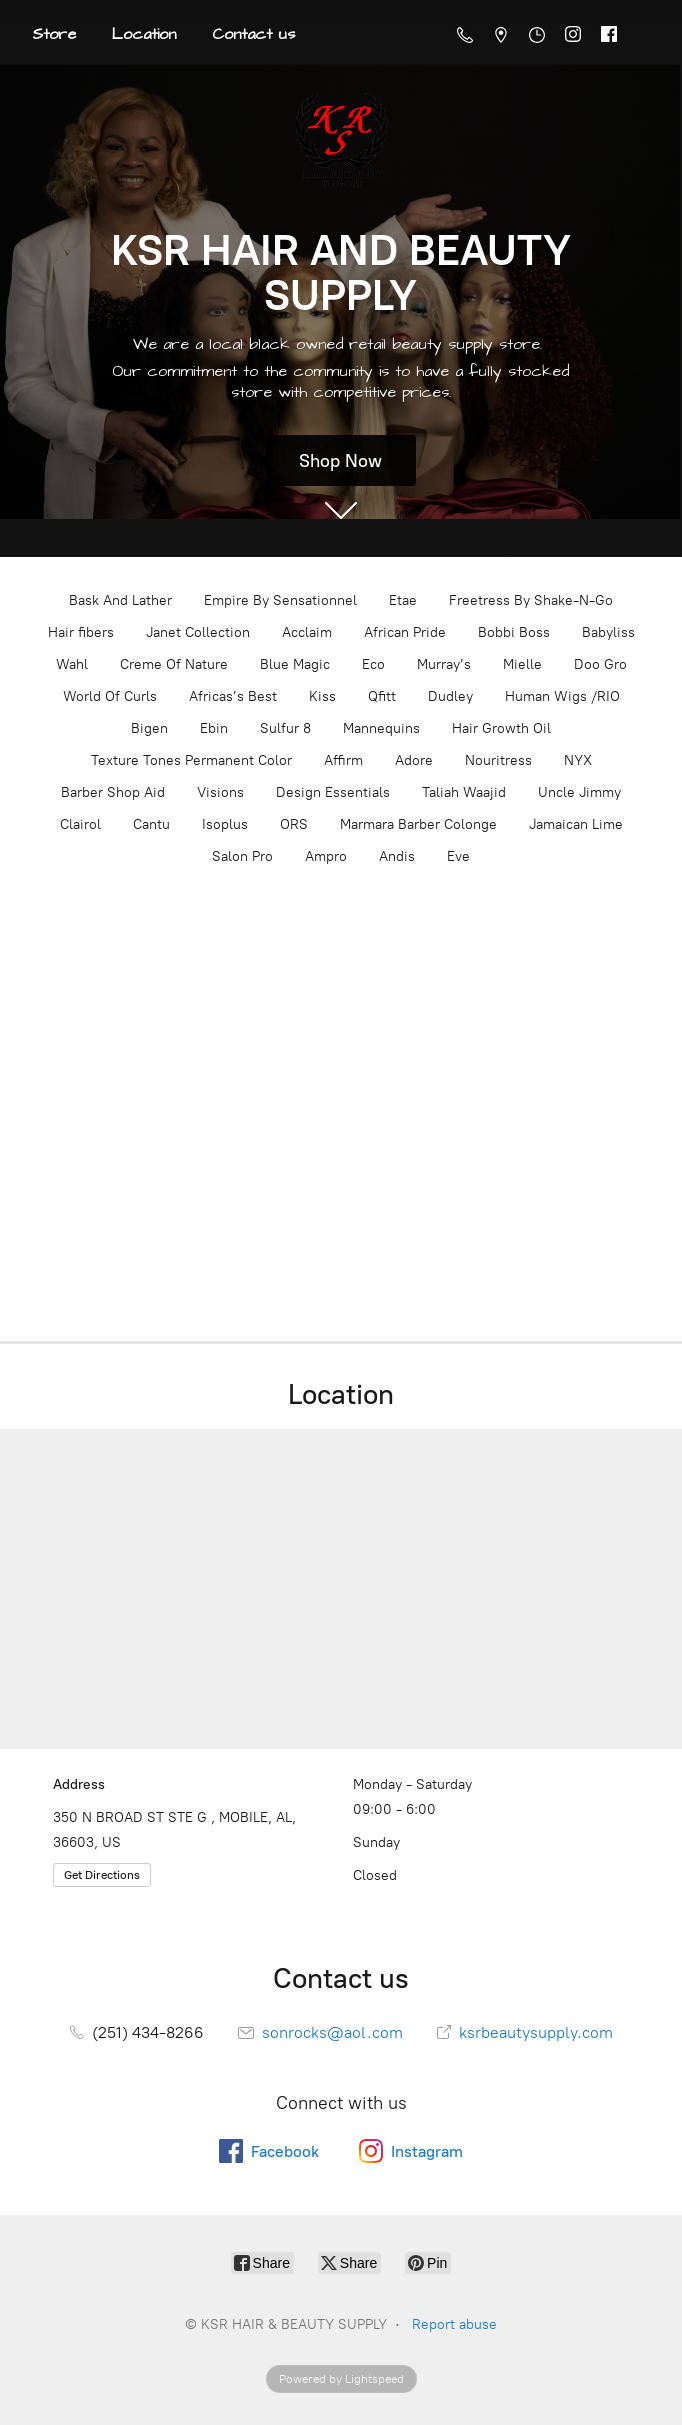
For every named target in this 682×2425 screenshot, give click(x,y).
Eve (458, 856)
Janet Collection (198, 632)
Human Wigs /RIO (562, 696)
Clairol (80, 824)
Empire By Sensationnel (280, 600)
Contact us (253, 34)
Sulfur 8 (285, 728)
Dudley (450, 696)
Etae (403, 600)
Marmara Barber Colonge (418, 824)
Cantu (151, 824)
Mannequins (381, 728)
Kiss (322, 696)
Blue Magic (295, 664)
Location (144, 34)
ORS (294, 824)
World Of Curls (110, 696)
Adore (414, 760)
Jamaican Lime (576, 824)
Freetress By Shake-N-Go (531, 600)
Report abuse (454, 2324)
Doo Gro (600, 664)
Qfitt (382, 696)
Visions (220, 792)
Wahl (72, 664)
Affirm (343, 760)
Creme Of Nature (174, 664)
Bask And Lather (120, 600)
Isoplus (225, 824)
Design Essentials (333, 792)
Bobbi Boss (514, 632)
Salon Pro (242, 856)
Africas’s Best (233, 696)
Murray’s (444, 664)
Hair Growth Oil (501, 728)
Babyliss (608, 632)
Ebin (214, 728)
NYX (578, 760)
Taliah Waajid (464, 792)
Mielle (522, 664)
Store (54, 34)
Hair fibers (81, 632)
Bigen (149, 728)
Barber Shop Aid (113, 792)
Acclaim (307, 632)
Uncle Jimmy (579, 792)
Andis (397, 856)
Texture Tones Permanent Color (191, 760)
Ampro (326, 856)
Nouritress (498, 760)
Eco (373, 664)
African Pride (405, 632)
